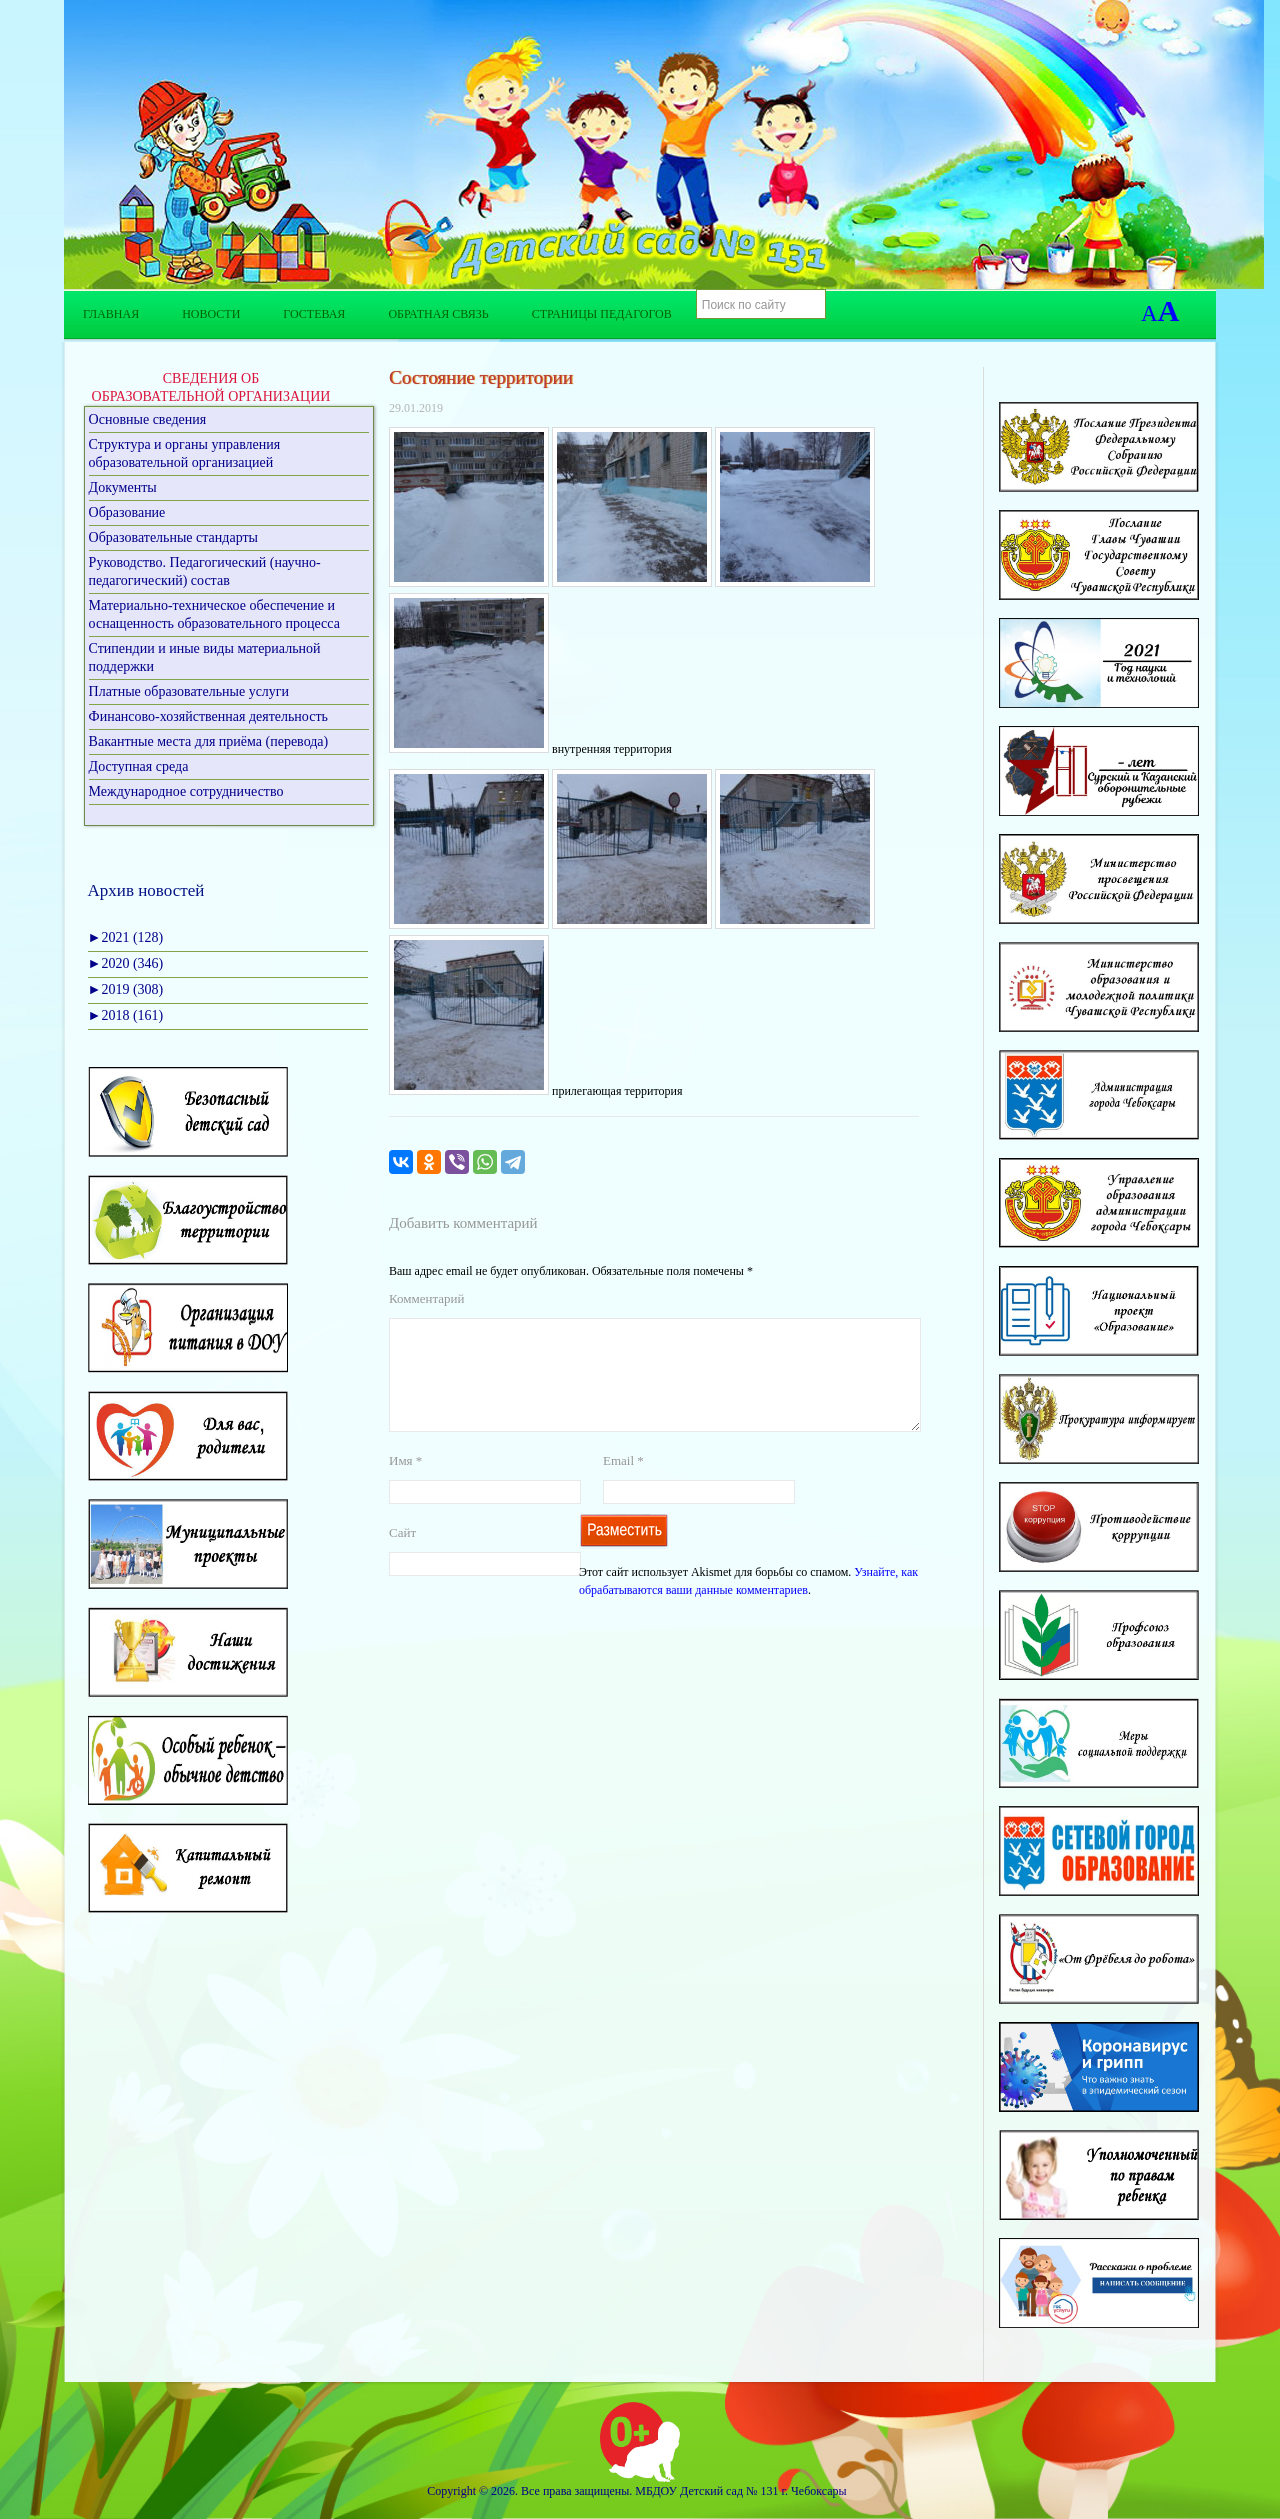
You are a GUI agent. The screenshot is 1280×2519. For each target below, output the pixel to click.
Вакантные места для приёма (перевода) (209, 741)
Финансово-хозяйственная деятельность (208, 716)
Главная (111, 314)
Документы (123, 487)
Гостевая (314, 314)
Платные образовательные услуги (189, 691)
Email (623, 1484)
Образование (127, 512)
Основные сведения (148, 419)
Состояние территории (481, 377)
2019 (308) (126, 989)
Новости (211, 314)
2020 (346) (126, 963)
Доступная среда (139, 766)
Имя (405, 1484)
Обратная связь (438, 314)
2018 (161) (126, 1015)
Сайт (402, 1556)
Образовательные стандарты (173, 537)
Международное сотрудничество (186, 791)
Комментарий (426, 1298)
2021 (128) (126, 937)
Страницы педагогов (602, 314)
